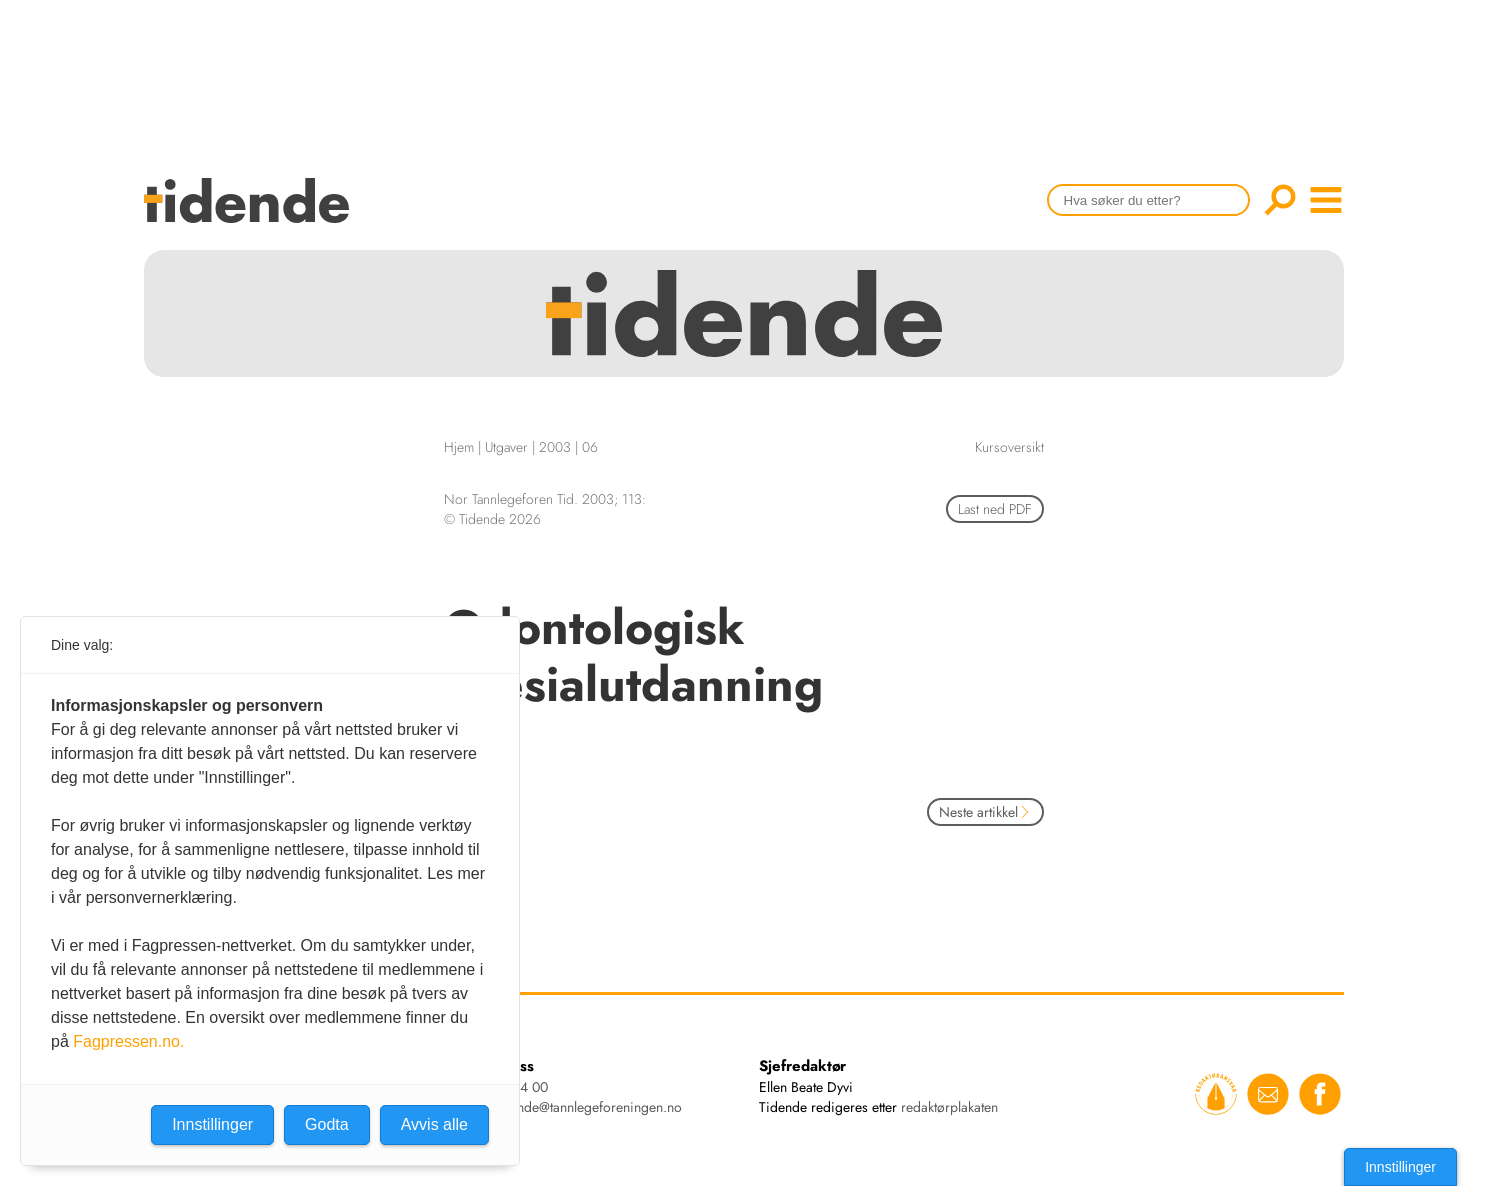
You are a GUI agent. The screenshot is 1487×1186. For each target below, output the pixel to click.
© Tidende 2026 (492, 519)
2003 (555, 447)
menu (1326, 200)
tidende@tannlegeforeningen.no (588, 1107)
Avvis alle (434, 1124)
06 (590, 447)
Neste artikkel (985, 812)
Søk (1280, 200)
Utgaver (506, 447)
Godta (327, 1124)
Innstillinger (1400, 1167)
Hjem (459, 447)
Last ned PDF (995, 509)
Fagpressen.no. (128, 1041)
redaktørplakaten (949, 1107)
